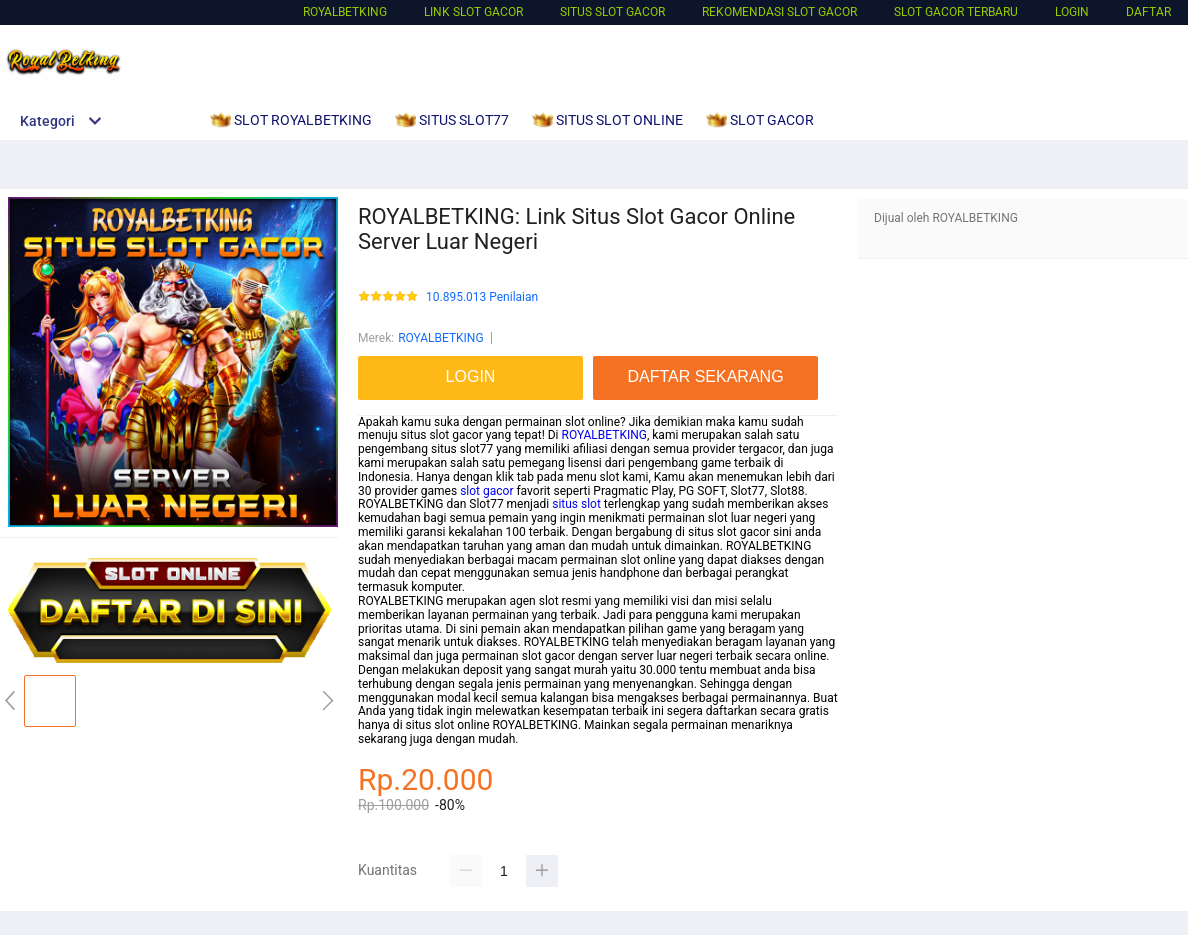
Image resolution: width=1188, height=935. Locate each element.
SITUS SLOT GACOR (612, 12)
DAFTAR (1148, 12)
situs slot (576, 504)
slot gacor (486, 491)
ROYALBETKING (345, 12)
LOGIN (1072, 12)
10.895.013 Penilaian (482, 297)
